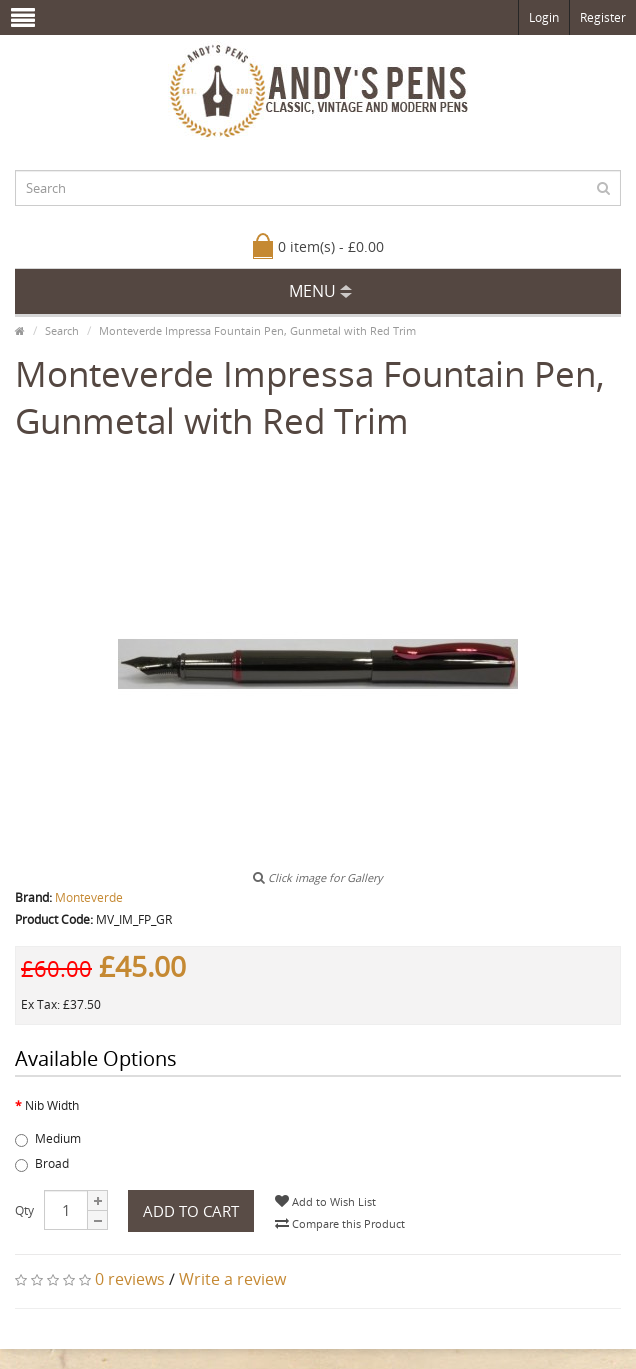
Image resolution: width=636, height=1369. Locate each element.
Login (544, 17)
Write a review (232, 1279)
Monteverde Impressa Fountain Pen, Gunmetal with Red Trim (257, 330)
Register (603, 17)
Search (62, 330)
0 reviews (130, 1279)
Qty (24, 1210)
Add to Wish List (325, 1201)
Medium (48, 1138)
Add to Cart (191, 1211)
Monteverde (89, 897)
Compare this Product (340, 1223)
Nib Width (52, 1105)
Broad (42, 1163)
